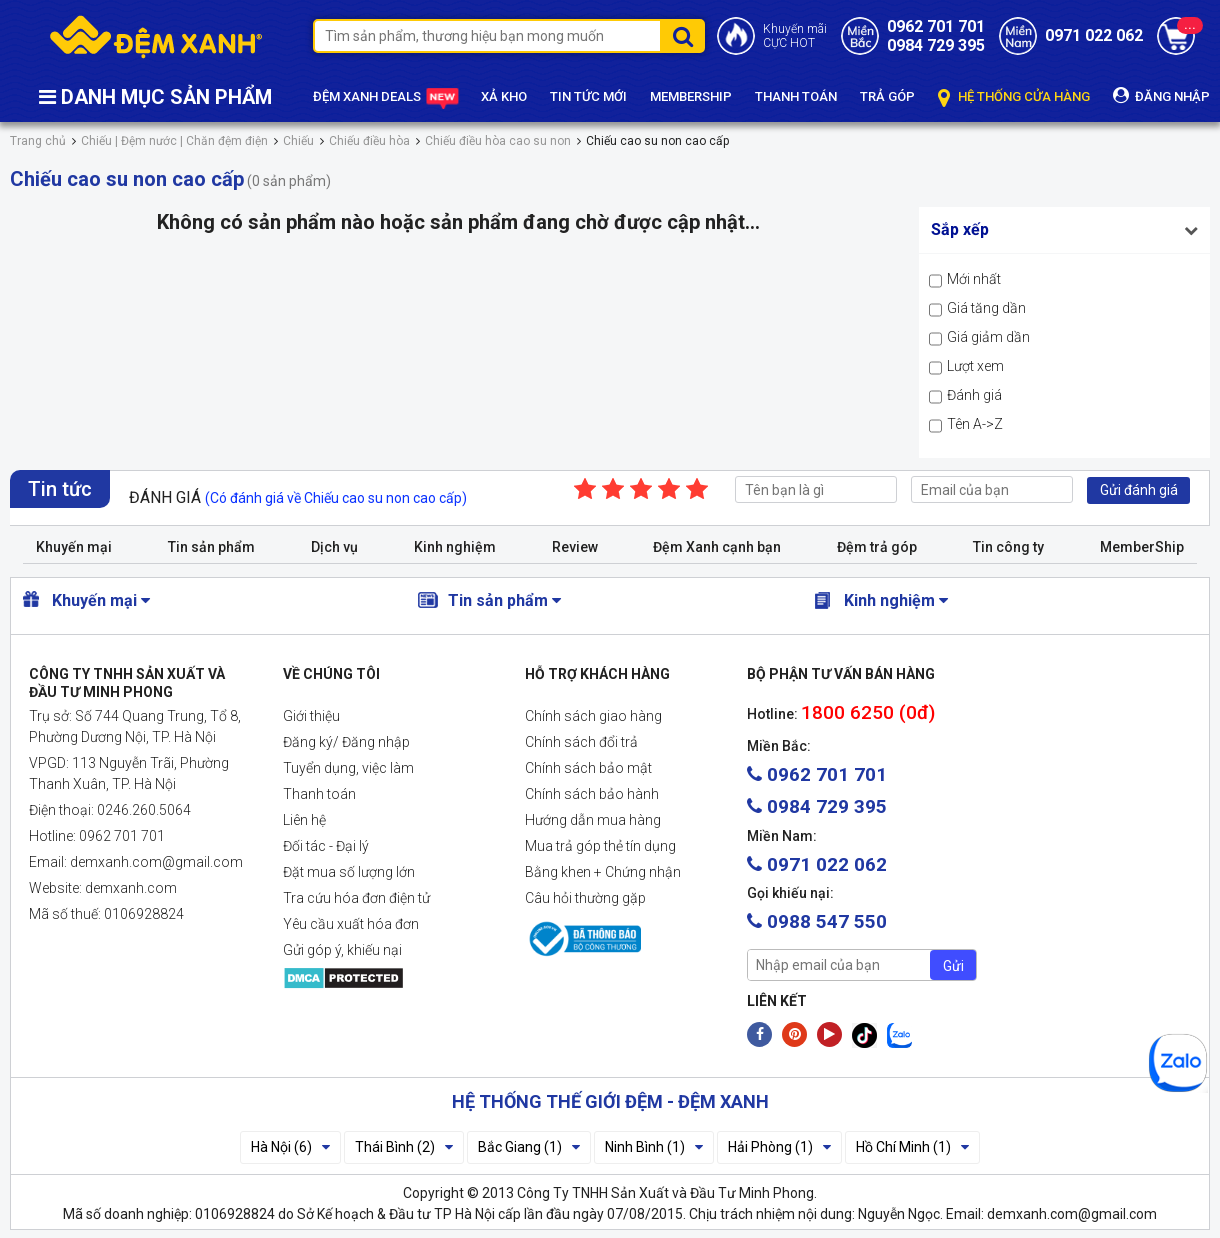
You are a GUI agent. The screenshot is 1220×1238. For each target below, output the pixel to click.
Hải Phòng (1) (779, 1147)
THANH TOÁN (796, 96)
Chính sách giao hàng (593, 716)
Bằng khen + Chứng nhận (603, 872)
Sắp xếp (960, 229)
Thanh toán (319, 794)
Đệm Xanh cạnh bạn (717, 547)
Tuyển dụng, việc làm (348, 768)
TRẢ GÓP (887, 96)
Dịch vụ (334, 547)
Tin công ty (1008, 547)
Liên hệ (304, 820)
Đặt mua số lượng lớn (349, 872)
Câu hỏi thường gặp (585, 898)
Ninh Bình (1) (654, 1147)
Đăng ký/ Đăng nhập (346, 742)
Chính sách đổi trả (581, 742)
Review (575, 547)
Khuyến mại (74, 547)
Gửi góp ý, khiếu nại (342, 950)
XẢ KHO (504, 96)
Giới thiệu (311, 716)
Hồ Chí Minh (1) (912, 1147)
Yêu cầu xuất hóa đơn (351, 924)
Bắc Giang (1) (529, 1147)
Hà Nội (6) (290, 1147)
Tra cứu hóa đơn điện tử (356, 898)
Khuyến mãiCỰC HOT (795, 36)
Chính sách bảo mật (588, 768)
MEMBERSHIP (691, 96)
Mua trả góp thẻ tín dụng (600, 846)
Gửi (953, 966)
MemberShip (1142, 547)
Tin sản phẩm (211, 547)
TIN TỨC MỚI (588, 96)
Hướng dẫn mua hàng (593, 820)
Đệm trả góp (877, 547)
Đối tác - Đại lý (326, 846)
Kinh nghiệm (455, 547)
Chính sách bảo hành (592, 794)
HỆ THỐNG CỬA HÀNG (1014, 97)
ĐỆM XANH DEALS (385, 98)
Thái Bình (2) (404, 1147)
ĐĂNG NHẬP (1161, 95)
